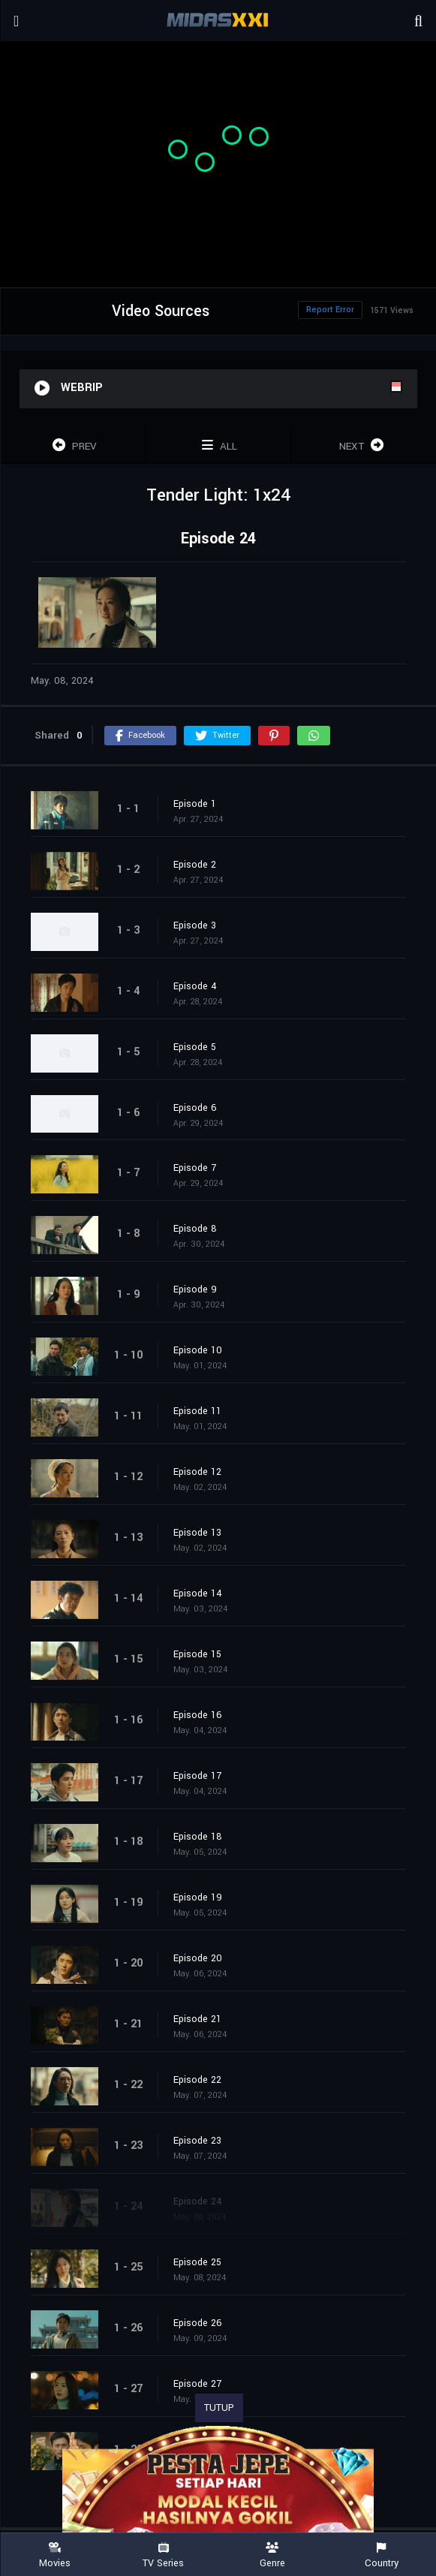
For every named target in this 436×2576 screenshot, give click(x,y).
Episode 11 (197, 1411)
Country (381, 2555)
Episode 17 (197, 1776)
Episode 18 (197, 1836)
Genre (272, 2555)
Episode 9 (195, 1289)
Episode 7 (194, 1168)
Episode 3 (194, 925)
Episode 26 (197, 2323)
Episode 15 (197, 1654)
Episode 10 (197, 1350)
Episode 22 (197, 2080)
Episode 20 (197, 1958)
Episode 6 (195, 1108)
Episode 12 (197, 1472)
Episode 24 (197, 2201)
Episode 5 (194, 1047)
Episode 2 (194, 864)
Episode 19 (197, 1897)
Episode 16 (197, 1715)
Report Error (330, 309)
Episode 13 (197, 1532)
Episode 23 (197, 2140)
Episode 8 (195, 1228)
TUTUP (219, 2408)
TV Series (163, 2555)
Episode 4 (195, 986)
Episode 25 (197, 2262)
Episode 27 (197, 2384)
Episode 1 (194, 804)
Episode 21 (197, 2019)
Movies (54, 2555)
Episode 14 (197, 1593)
